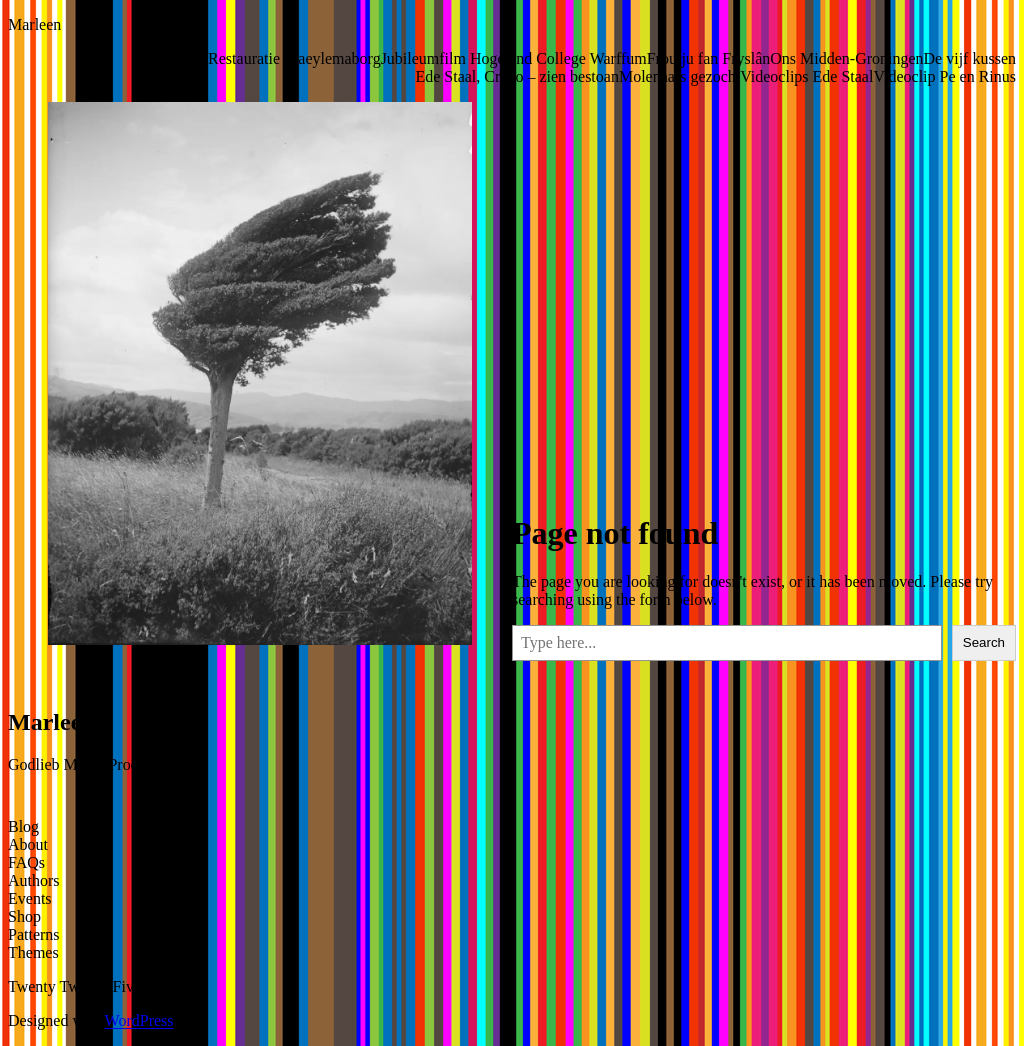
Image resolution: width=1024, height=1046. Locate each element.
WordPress (139, 1020)
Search (984, 642)
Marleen (34, 24)
